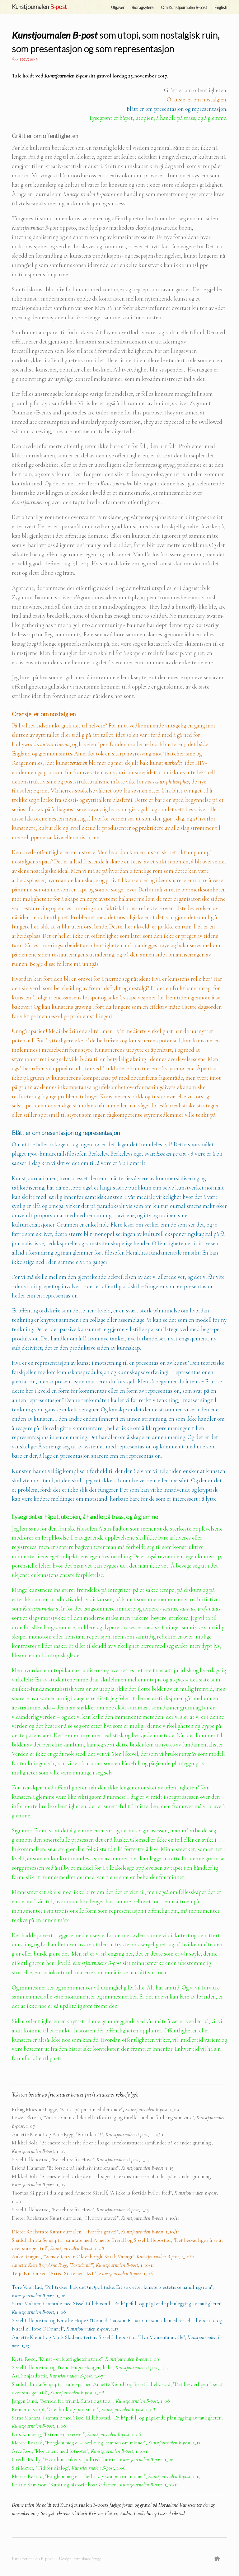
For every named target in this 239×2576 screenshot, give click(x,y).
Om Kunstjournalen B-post (184, 7)
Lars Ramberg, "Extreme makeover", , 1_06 (76, 2434)
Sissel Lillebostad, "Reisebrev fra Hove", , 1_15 (80, 2159)
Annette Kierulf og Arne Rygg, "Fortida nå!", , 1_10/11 (87, 2134)
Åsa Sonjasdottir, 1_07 (57, 2376)
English (220, 7)
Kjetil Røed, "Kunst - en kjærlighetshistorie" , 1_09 (85, 2359)
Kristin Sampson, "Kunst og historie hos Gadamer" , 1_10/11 (95, 2484)
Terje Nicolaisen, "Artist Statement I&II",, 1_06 (82, 2273)
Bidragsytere (142, 7)
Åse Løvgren (25, 59)
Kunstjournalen (39, 6)
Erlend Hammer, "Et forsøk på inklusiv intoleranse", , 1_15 (92, 2168)
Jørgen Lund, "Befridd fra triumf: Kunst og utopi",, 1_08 (91, 2401)
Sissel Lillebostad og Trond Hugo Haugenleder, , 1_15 (90, 2367)
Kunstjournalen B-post (33, 2558)
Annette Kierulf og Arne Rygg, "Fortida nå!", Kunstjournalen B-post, (76, 2265)
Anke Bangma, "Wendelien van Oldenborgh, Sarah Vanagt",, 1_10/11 (103, 2256)
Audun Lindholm (135, 2513)
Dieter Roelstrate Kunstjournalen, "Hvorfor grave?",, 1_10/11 (95, 2218)
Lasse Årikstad (171, 2513)
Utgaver (117, 7)
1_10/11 (147, 2265)
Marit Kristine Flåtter (97, 2513)
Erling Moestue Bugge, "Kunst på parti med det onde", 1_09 (95, 2109)
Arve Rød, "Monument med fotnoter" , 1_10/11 (80, 2451)
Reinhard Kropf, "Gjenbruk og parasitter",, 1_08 (83, 2409)
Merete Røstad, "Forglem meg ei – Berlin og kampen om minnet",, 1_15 (106, 2442)
